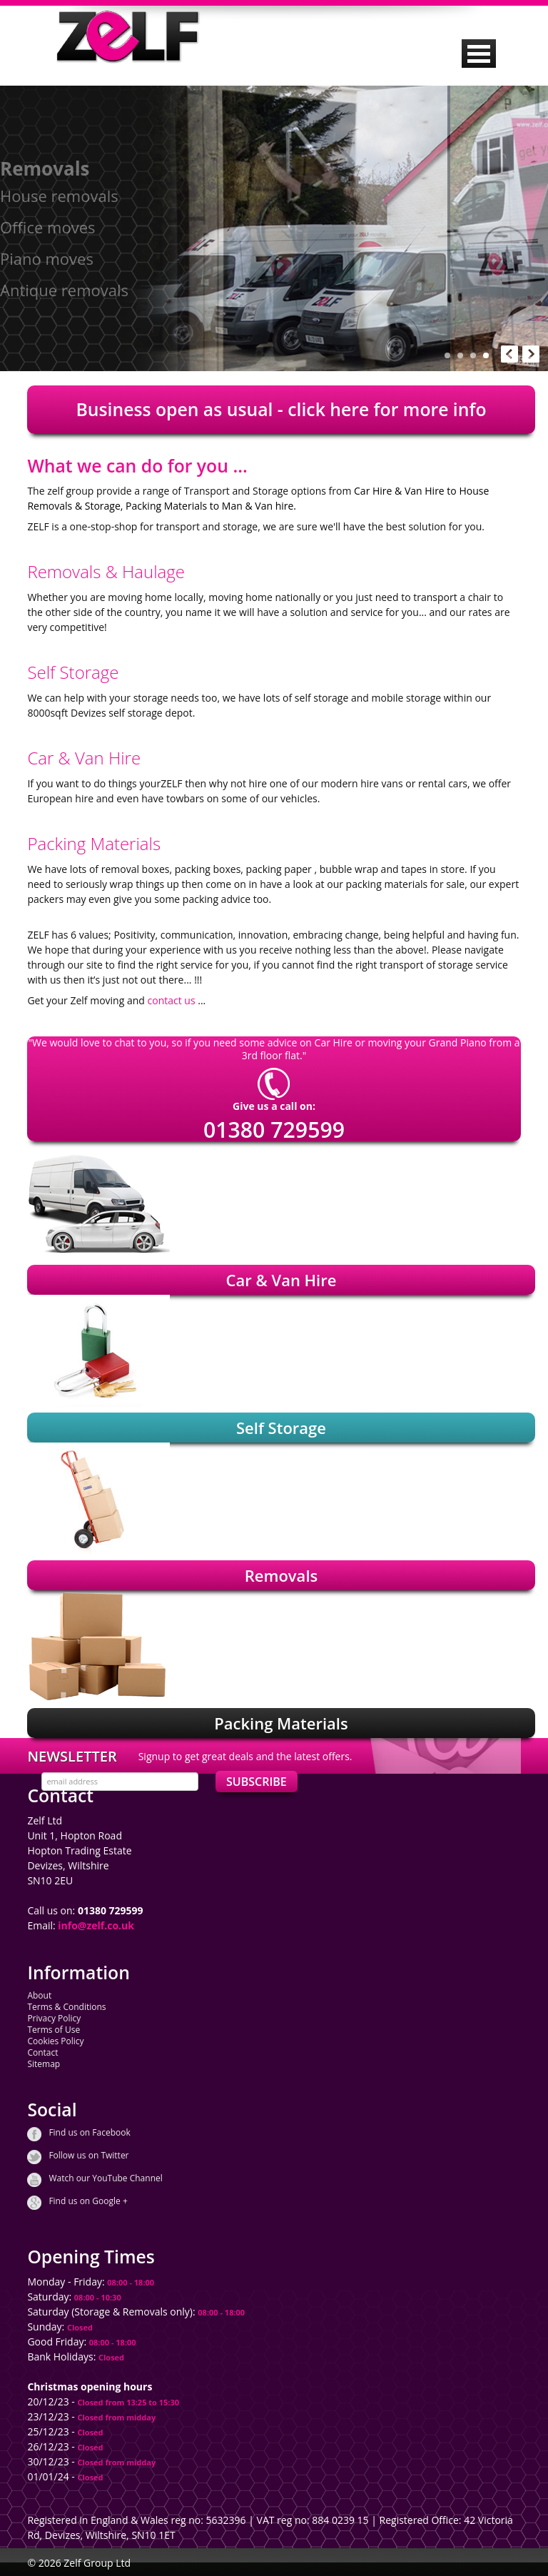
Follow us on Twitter (88, 2155)
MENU (479, 53)
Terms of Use (53, 2030)
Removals (281, 1575)
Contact (42, 2052)
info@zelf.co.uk (96, 1925)
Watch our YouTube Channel (105, 2178)
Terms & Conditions (66, 2007)
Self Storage (281, 1427)
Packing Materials (280, 1723)
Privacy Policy (54, 2018)
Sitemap (43, 2064)
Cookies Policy (55, 2041)
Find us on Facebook (89, 2132)
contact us (172, 1000)
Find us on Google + (88, 2201)
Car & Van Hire (281, 1279)
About (39, 1995)
